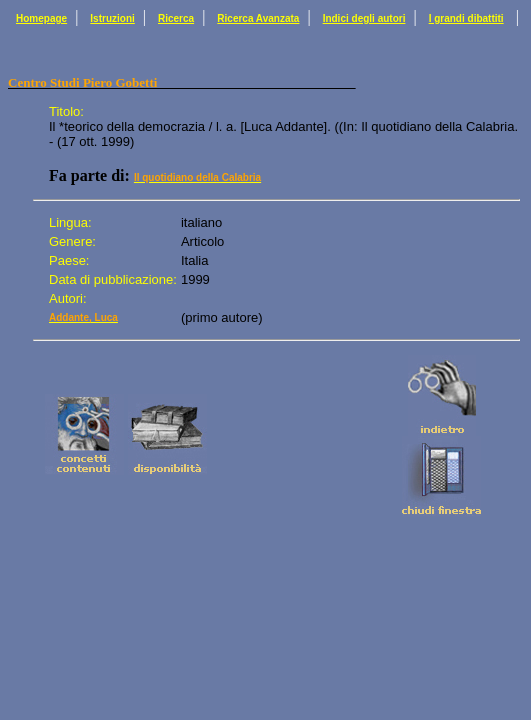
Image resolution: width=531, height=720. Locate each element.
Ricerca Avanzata (258, 18)
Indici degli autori (364, 18)
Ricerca (176, 18)
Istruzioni (112, 18)
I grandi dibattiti (466, 18)
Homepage (41, 18)
